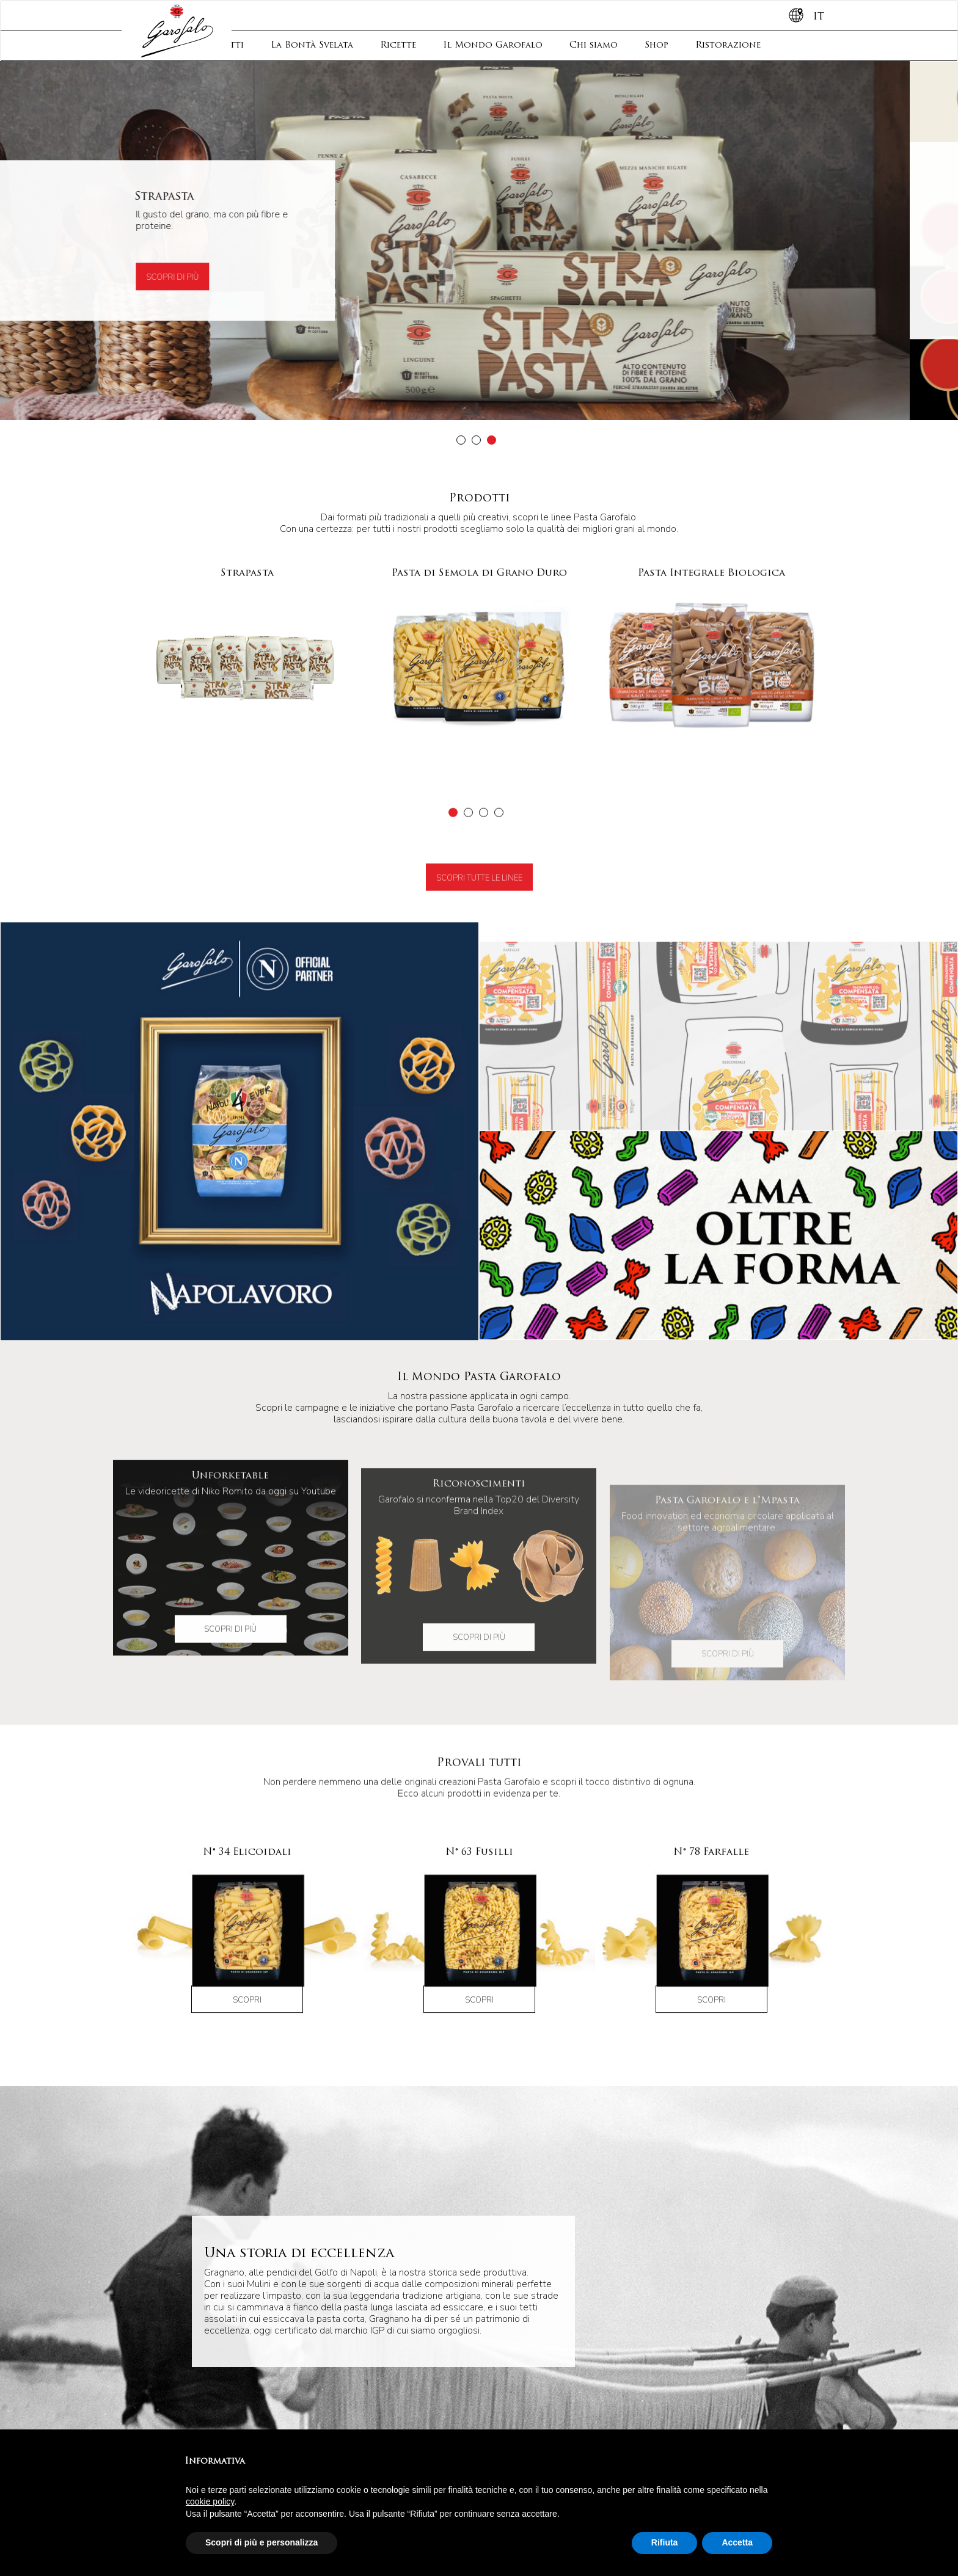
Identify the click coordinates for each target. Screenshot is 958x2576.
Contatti (372, 2225)
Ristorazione (728, 45)
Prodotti (213, 2225)
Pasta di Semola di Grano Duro (240, 2409)
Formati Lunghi (377, 2403)
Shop (656, 45)
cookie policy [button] (210, 2501)
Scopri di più (220, 277)
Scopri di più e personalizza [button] (261, 2542)
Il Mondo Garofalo (493, 45)
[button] (461, 440)
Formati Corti (374, 2415)
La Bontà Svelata (312, 45)
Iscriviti (533, 2290)
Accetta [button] (737, 2542)
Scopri (247, 2035)
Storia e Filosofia (237, 2294)
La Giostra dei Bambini (233, 2427)
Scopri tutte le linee (479, 937)
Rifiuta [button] (664, 2542)
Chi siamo (593, 45)
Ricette (398, 45)
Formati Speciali (380, 2427)
